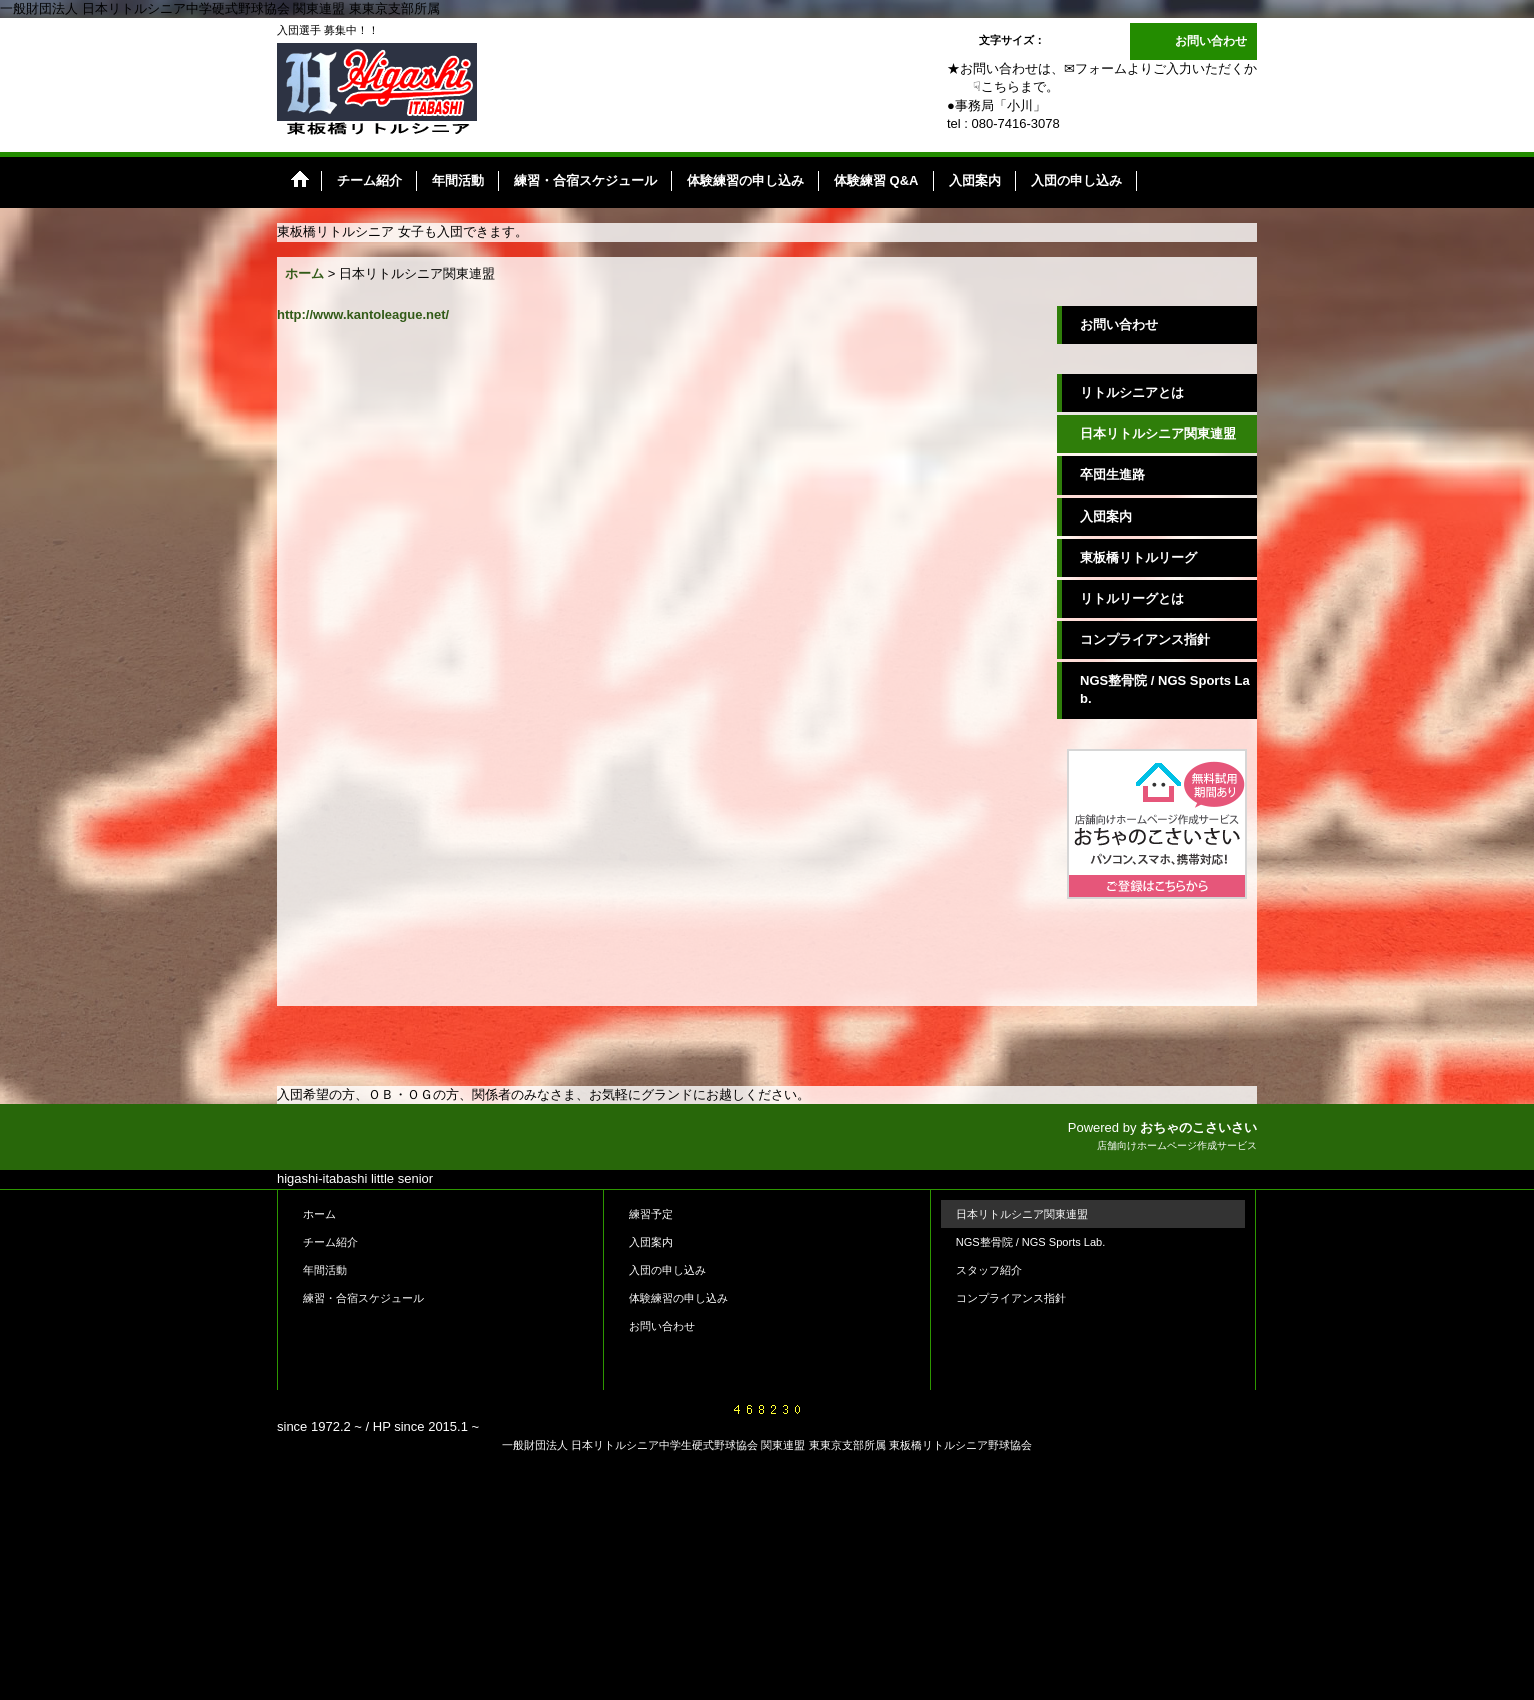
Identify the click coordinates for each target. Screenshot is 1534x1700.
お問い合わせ (1211, 41)
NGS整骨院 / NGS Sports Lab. (1165, 689)
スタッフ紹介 (989, 1270)
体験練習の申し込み (678, 1298)
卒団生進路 (1112, 474)
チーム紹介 (330, 1242)
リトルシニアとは (1132, 392)
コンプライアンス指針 (1145, 639)
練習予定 (651, 1214)
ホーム (319, 1214)
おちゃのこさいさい (1198, 1127)
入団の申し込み (667, 1270)
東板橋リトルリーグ (1138, 557)
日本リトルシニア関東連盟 (1158, 433)
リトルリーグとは (1132, 598)
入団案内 (1106, 516)
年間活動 (325, 1270)
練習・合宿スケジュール (363, 1298)
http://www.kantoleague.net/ (363, 314)
